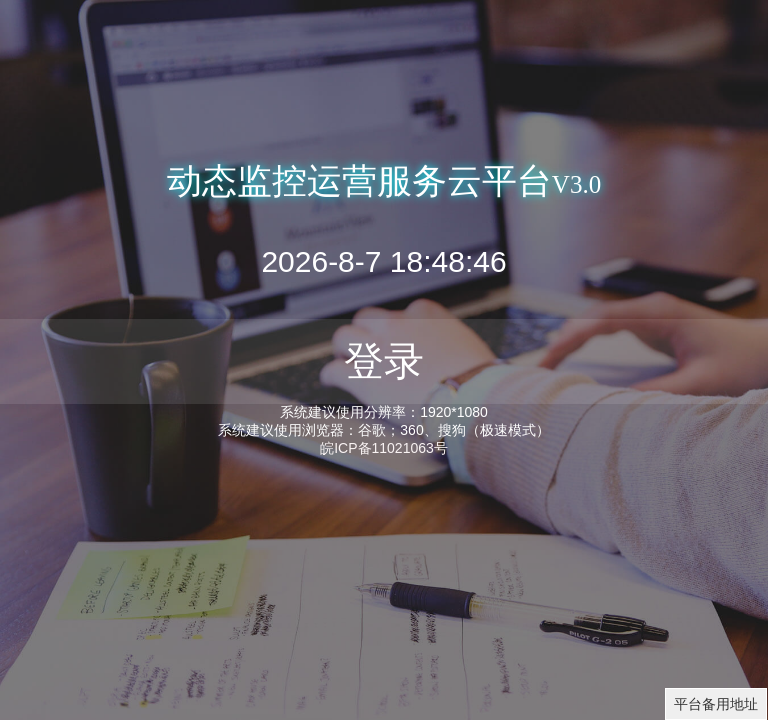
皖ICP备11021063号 (384, 448)
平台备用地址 (716, 704)
